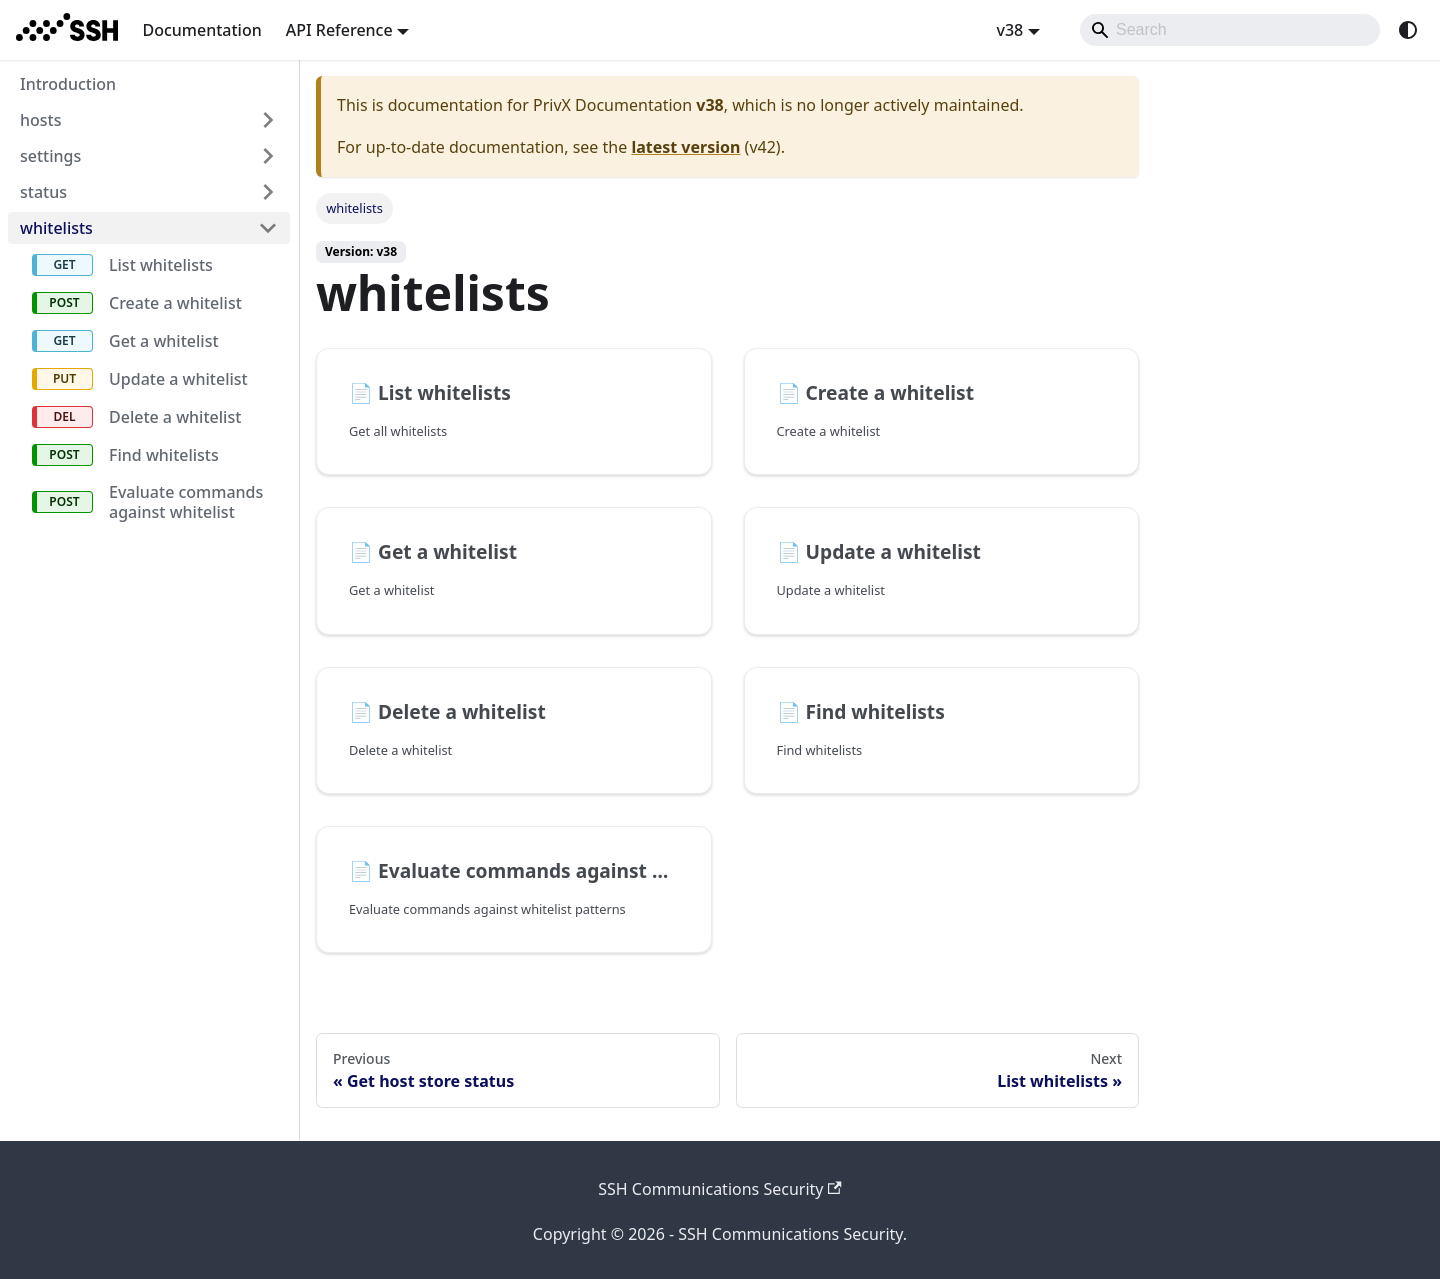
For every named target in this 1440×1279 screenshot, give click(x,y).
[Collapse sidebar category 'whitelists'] (268, 228)
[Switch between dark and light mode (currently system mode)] (1408, 30)
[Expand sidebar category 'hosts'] (268, 120)
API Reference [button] (339, 30)
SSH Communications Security (720, 1189)
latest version (685, 147)
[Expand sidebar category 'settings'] (268, 156)
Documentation (201, 30)
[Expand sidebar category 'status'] (268, 192)
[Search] (1230, 30)
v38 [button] (1009, 30)
